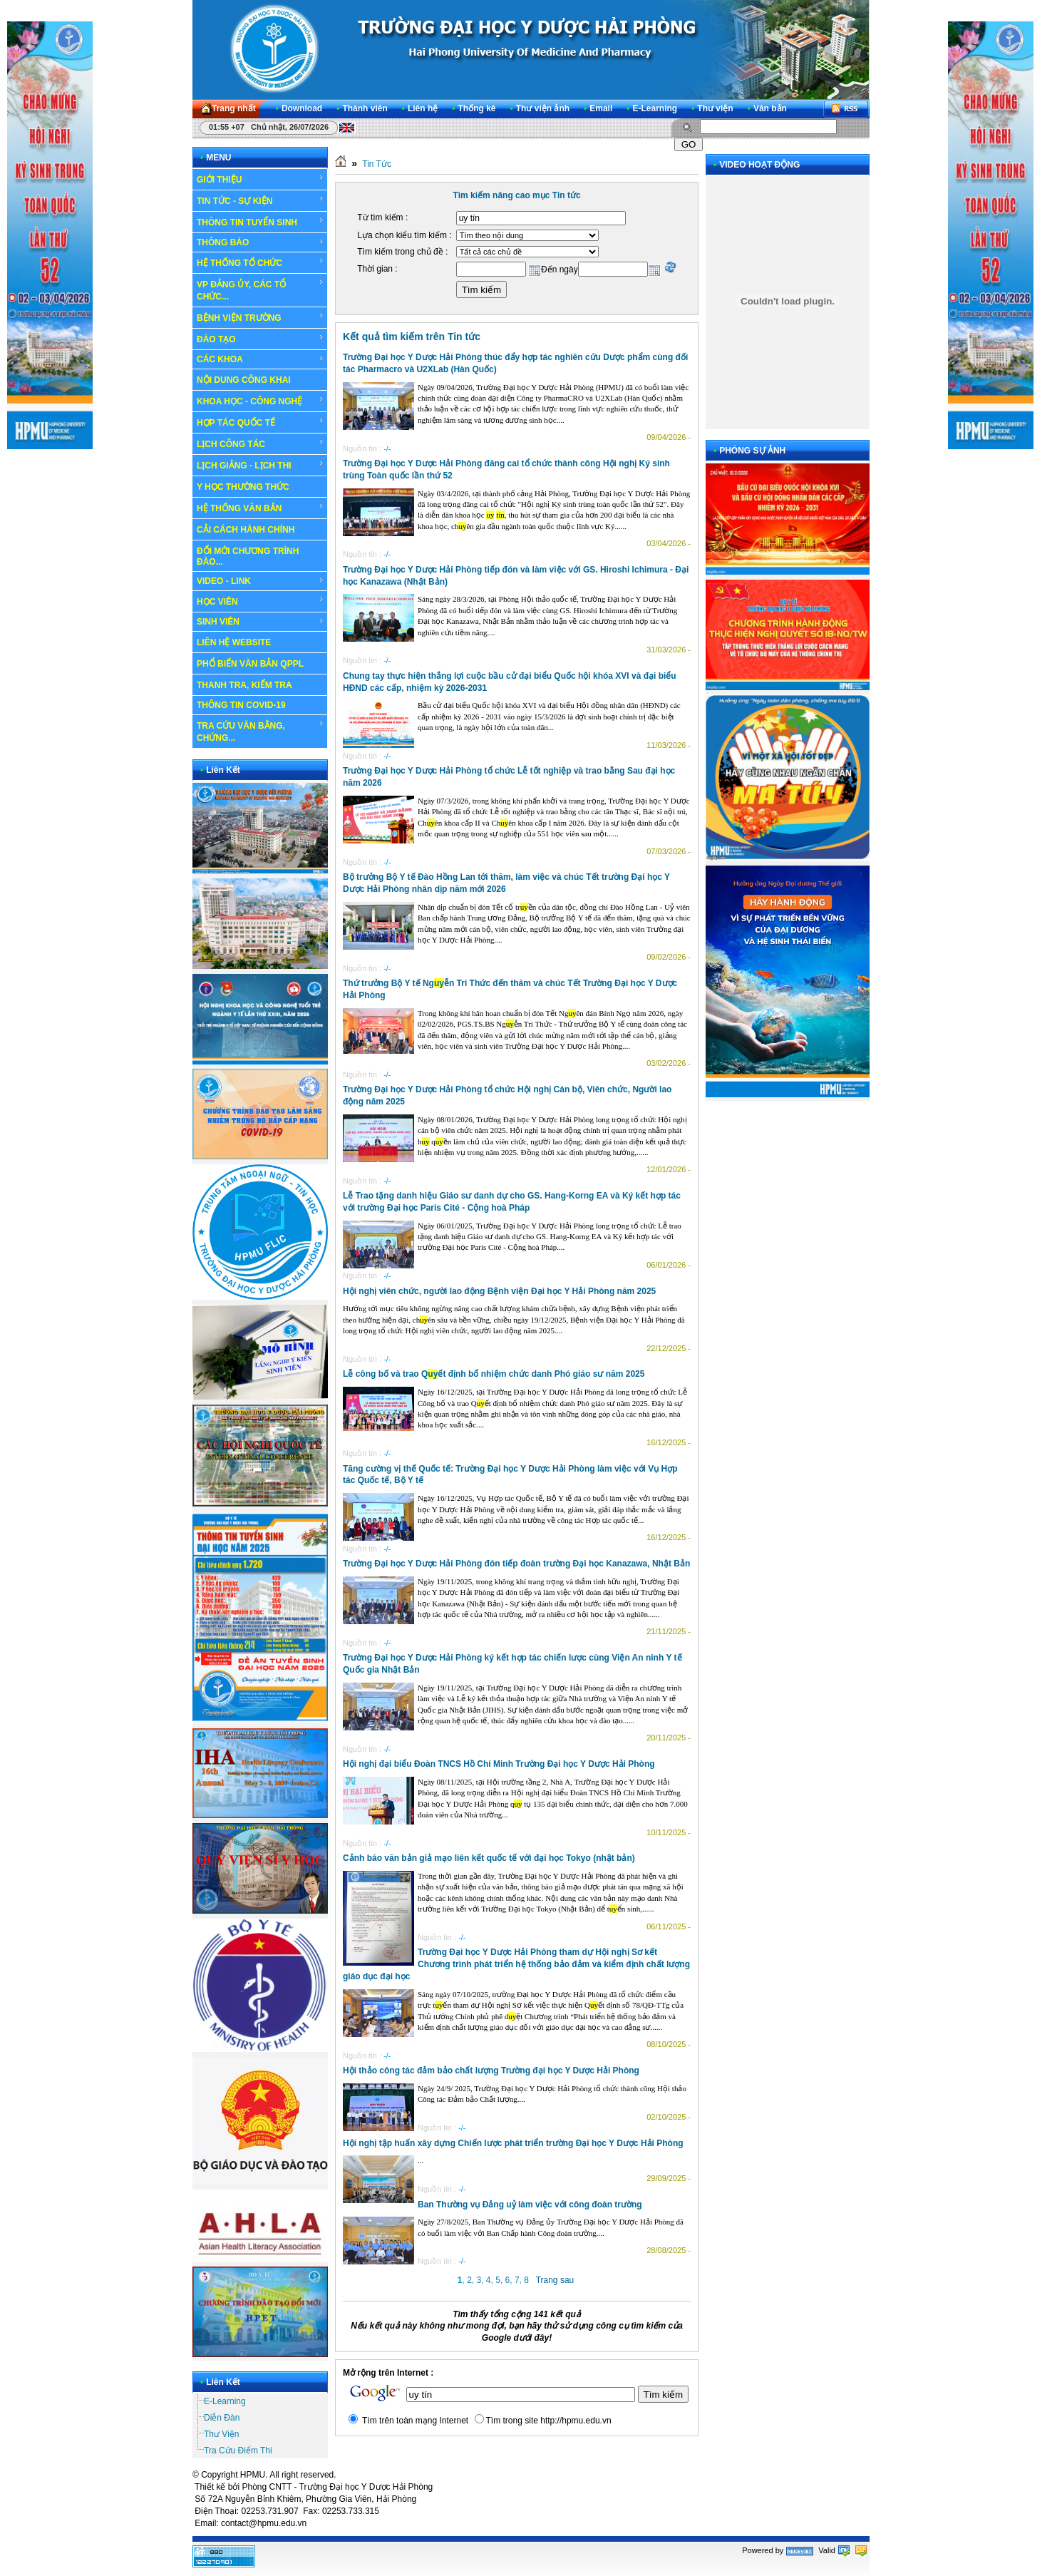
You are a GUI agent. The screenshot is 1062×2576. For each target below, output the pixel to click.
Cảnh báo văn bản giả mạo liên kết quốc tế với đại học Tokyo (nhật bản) (489, 1858)
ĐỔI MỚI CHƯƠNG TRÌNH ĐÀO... (248, 556)
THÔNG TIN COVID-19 (241, 705)
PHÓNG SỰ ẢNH (752, 451)
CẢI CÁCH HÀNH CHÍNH (245, 530)
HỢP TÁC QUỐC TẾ (260, 422)
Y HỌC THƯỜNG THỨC (243, 487)
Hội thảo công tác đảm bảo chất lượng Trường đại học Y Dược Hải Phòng (491, 2070)
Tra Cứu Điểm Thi (238, 2451)
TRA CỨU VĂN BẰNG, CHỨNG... (260, 731)
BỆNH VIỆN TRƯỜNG (260, 317)
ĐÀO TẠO (260, 338)
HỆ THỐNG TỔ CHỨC (260, 262)
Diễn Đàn (221, 2418)
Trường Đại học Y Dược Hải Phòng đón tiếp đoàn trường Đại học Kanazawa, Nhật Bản (516, 1564)
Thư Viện (221, 2434)
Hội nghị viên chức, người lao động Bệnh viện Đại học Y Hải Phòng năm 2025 (499, 1291)
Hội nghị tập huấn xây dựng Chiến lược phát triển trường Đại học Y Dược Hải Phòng (513, 2143)
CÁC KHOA (260, 359)
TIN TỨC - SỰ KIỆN (260, 200)
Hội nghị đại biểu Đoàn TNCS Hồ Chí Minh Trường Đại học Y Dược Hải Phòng (499, 1764)
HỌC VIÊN (260, 601)
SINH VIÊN (260, 622)
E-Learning (225, 2401)
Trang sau (555, 2280)
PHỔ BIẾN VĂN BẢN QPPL (250, 664)
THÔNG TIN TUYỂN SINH (260, 221)
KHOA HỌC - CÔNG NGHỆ (260, 400)
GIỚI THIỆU (260, 179)
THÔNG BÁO (260, 242)
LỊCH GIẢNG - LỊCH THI (260, 465)
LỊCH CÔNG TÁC (260, 443)
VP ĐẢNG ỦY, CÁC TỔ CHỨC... (260, 290)
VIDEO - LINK (260, 581)
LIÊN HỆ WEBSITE (234, 642)
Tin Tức (376, 164)
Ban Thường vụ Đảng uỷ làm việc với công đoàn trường (530, 2205)
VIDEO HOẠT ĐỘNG (759, 165)
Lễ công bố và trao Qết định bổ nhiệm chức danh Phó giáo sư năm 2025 (493, 1374)
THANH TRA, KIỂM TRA (244, 685)
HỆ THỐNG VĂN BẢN (260, 507)
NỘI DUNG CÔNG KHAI (244, 380)
